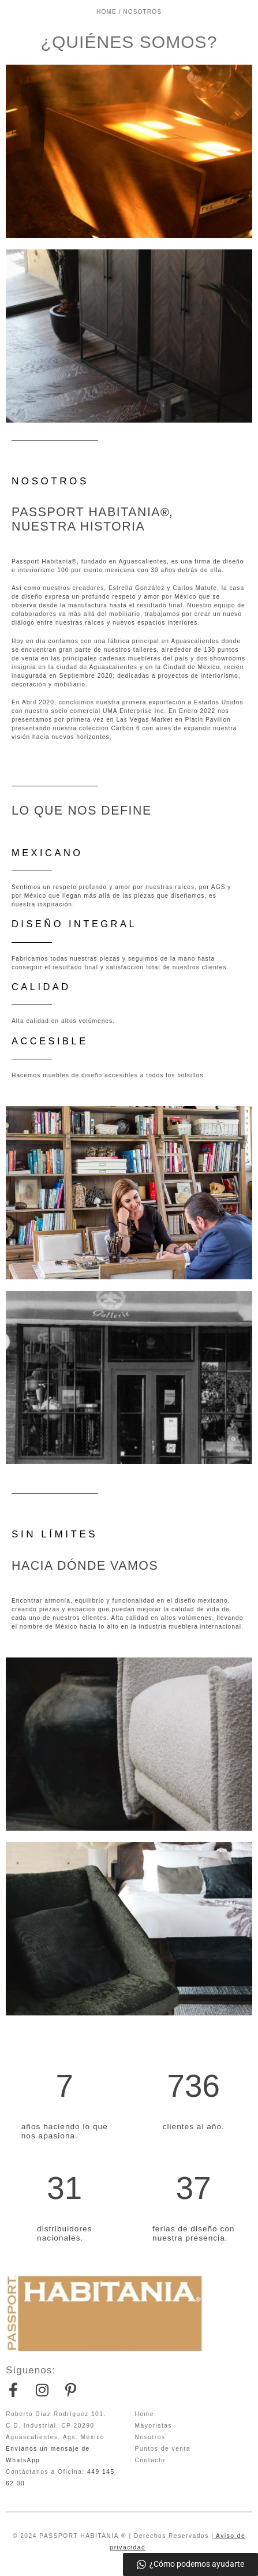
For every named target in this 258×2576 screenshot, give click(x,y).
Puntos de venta (163, 2449)
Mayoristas (154, 2425)
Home (144, 2414)
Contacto (150, 2460)
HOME (106, 12)
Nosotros (150, 2437)
